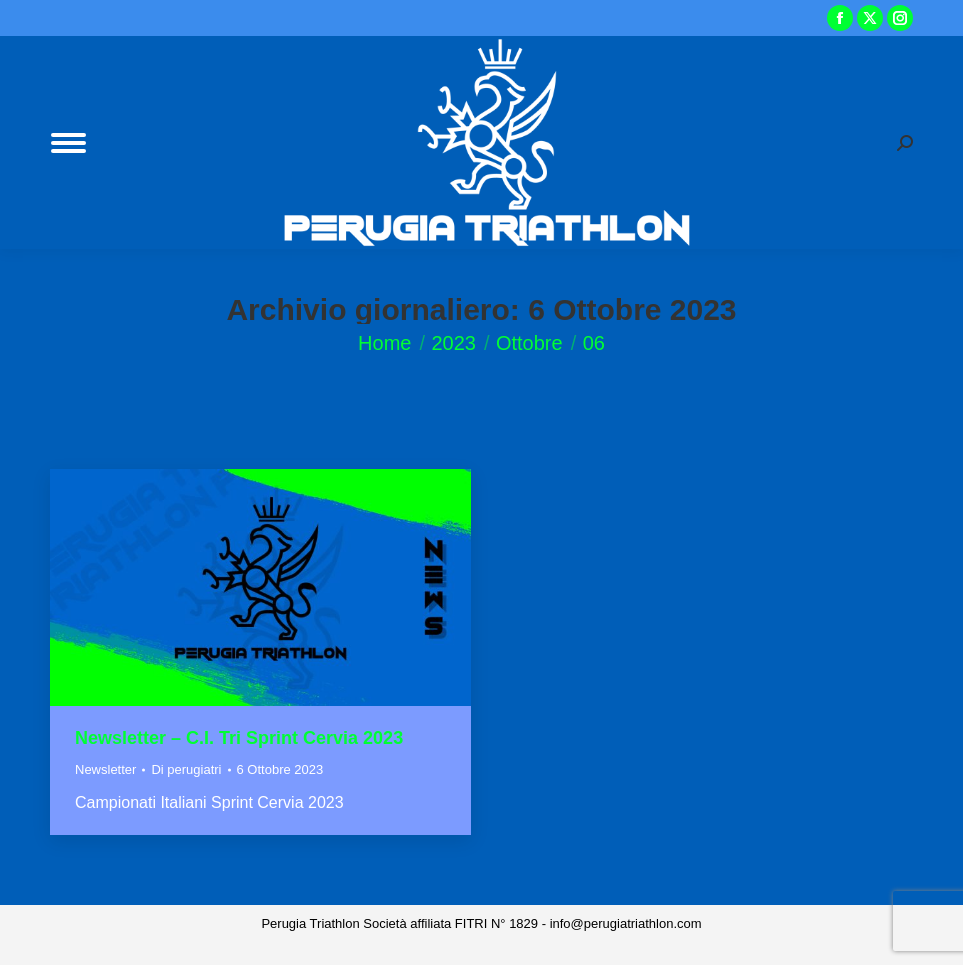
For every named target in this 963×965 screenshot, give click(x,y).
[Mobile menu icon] (68, 143)
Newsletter (105, 769)
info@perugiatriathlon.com (626, 923)
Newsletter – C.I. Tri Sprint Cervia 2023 (239, 738)
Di (186, 769)
